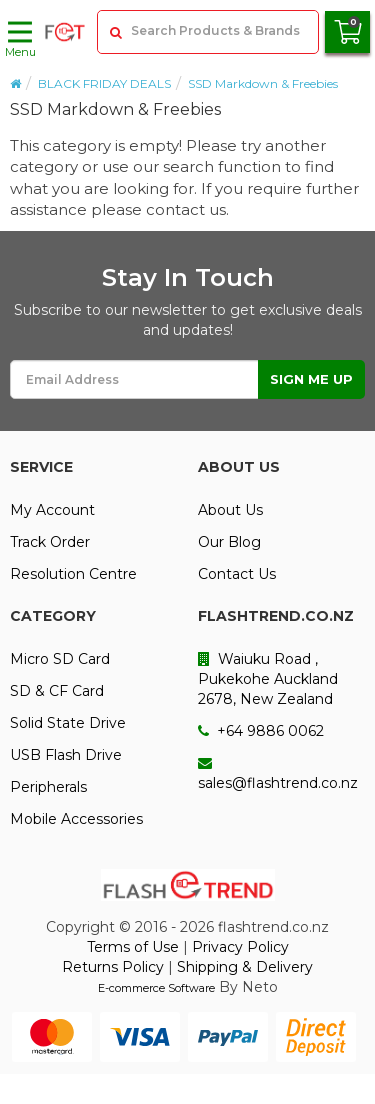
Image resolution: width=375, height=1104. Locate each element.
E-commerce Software (156, 988)
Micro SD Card (60, 659)
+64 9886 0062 (261, 731)
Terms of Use (133, 947)
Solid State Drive (68, 723)
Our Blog (229, 542)
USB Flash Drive (66, 755)
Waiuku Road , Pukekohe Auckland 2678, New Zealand (268, 679)
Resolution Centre (73, 574)
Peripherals (48, 787)
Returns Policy (113, 967)
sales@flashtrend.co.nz (278, 774)
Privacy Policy (240, 947)
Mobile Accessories (76, 819)
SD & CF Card (57, 691)
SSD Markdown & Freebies (263, 83)
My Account (52, 510)
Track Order (50, 542)
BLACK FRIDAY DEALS (104, 83)
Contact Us (237, 574)
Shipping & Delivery (245, 967)
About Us (230, 510)
